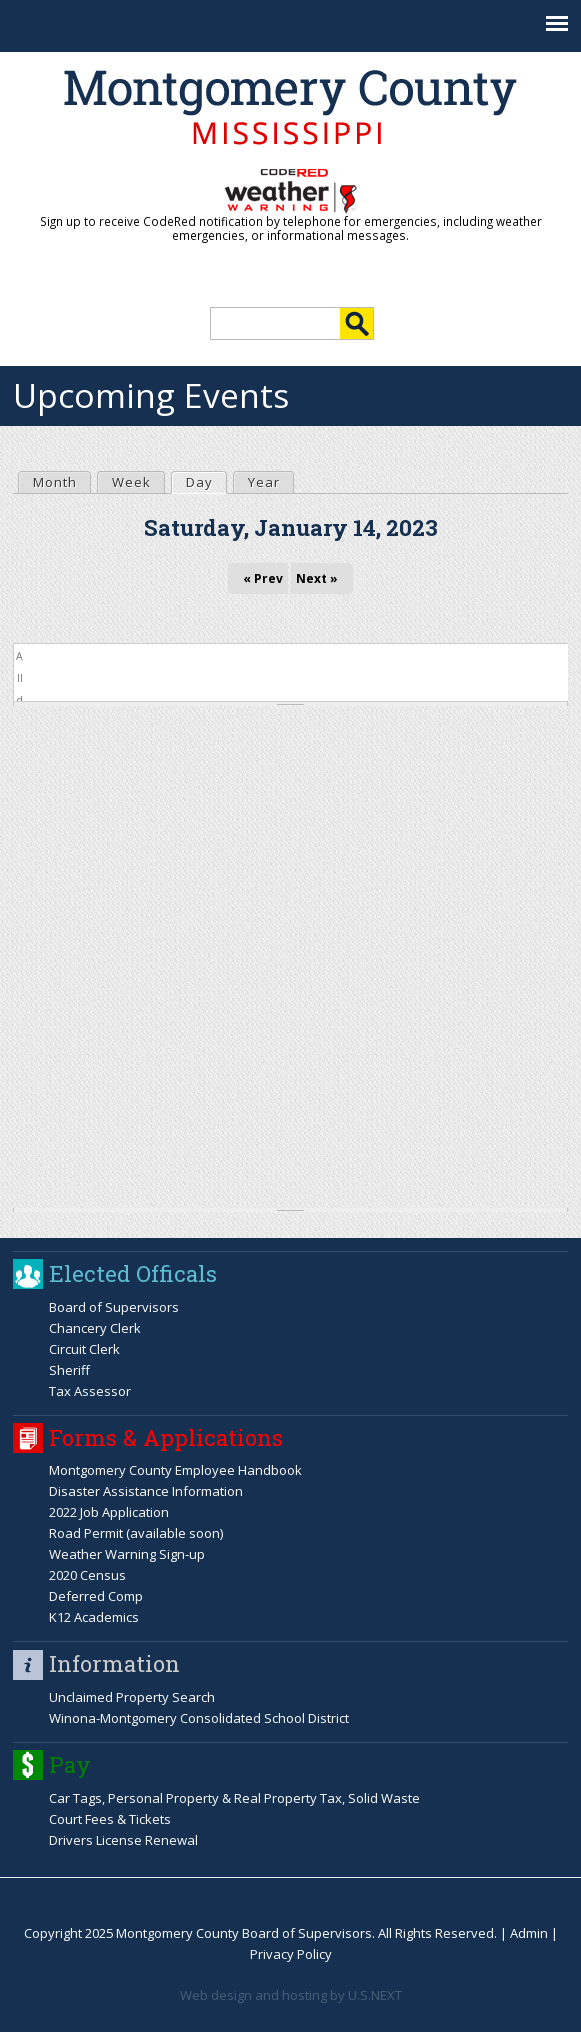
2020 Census (87, 1575)
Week (131, 482)
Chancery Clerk (95, 1328)
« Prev (263, 578)
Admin (529, 1933)
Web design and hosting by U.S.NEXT (291, 1995)
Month (55, 482)
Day (206, 482)
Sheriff (69, 1370)
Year (264, 482)
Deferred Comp (96, 1596)
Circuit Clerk (84, 1349)
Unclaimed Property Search (132, 1697)
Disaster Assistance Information (146, 1491)
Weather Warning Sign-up (127, 1554)
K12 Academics (94, 1617)
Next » (317, 578)
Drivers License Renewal (123, 1840)
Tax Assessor (90, 1391)
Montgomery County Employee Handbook (175, 1470)
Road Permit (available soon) (136, 1533)
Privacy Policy (291, 1954)
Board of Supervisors (114, 1307)
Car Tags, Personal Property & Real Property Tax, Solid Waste (234, 1798)
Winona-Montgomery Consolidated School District (199, 1718)
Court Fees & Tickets (110, 1819)
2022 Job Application (109, 1512)
